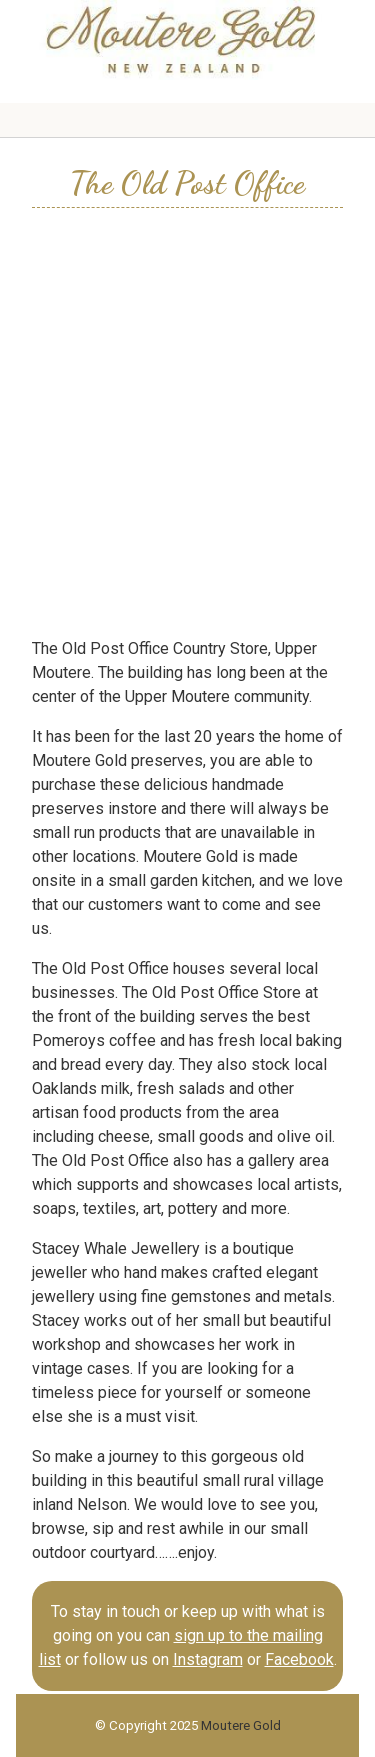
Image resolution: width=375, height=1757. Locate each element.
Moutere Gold (241, 1725)
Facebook (299, 1659)
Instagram (208, 1659)
